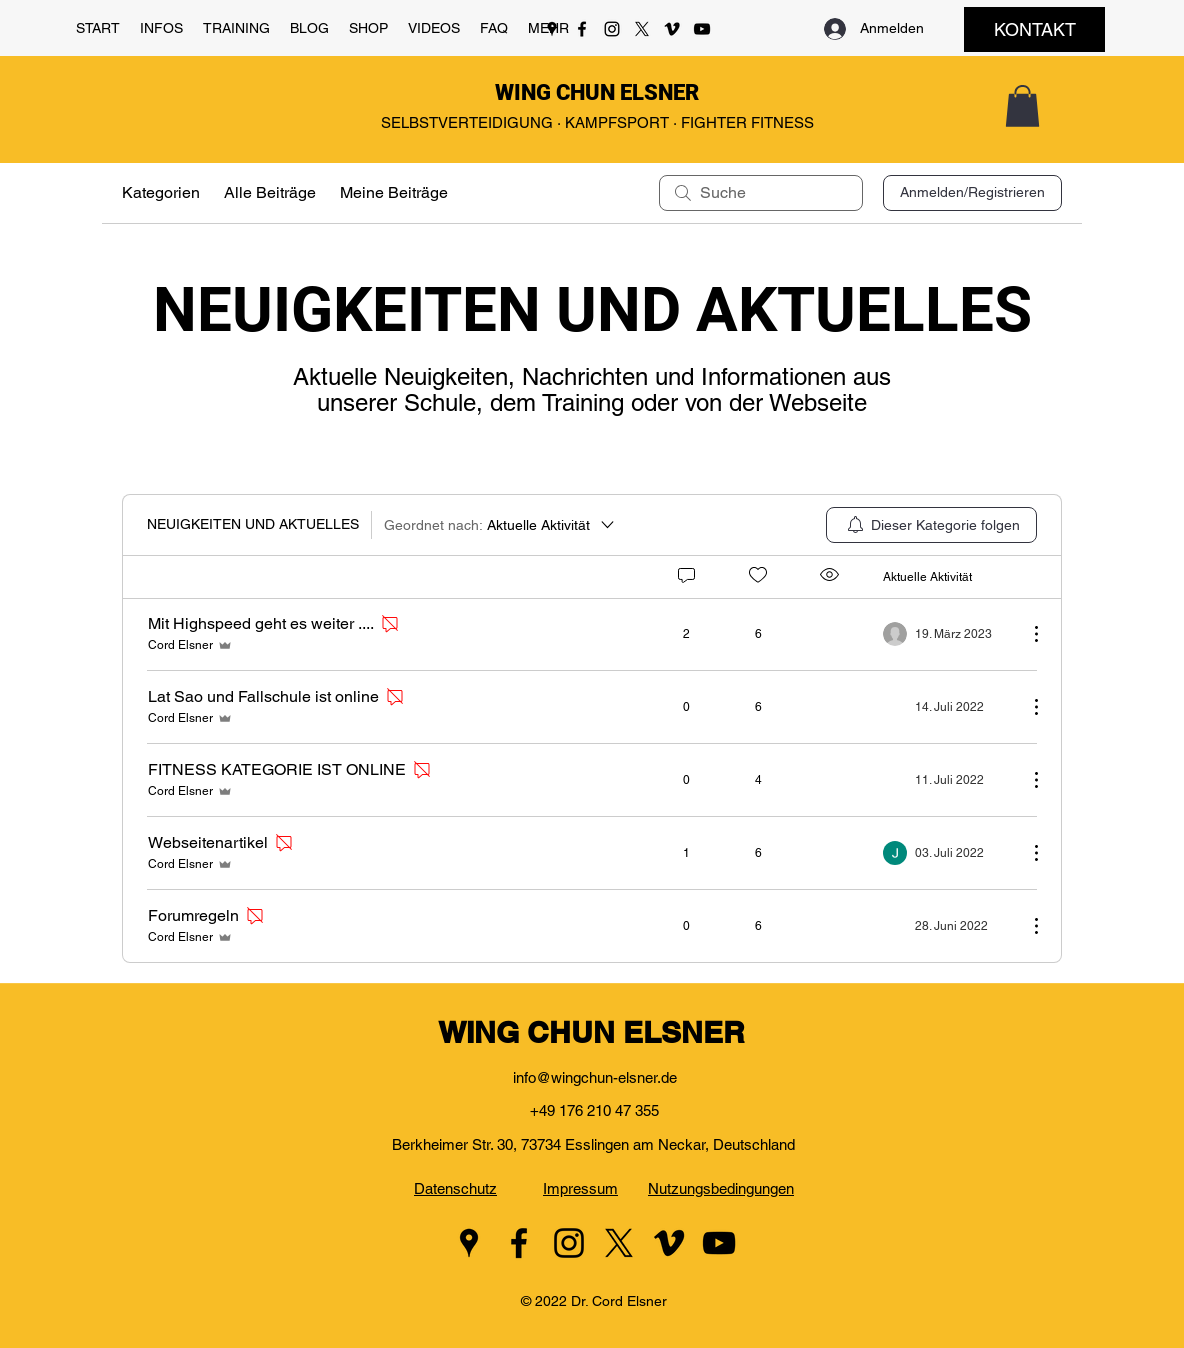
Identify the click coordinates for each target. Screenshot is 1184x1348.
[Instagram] (612, 29)
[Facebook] (582, 29)
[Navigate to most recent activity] (947, 634)
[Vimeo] (672, 29)
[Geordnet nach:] (500, 525)
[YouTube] (702, 29)
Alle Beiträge (270, 192)
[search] (761, 193)
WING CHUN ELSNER (597, 92)
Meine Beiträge (394, 192)
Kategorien (161, 192)
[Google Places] (552, 29)
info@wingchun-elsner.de (595, 1077)
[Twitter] (642, 29)
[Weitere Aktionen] (1026, 634)
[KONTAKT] (1034, 29)
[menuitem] (931, 525)
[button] (161, 28)
